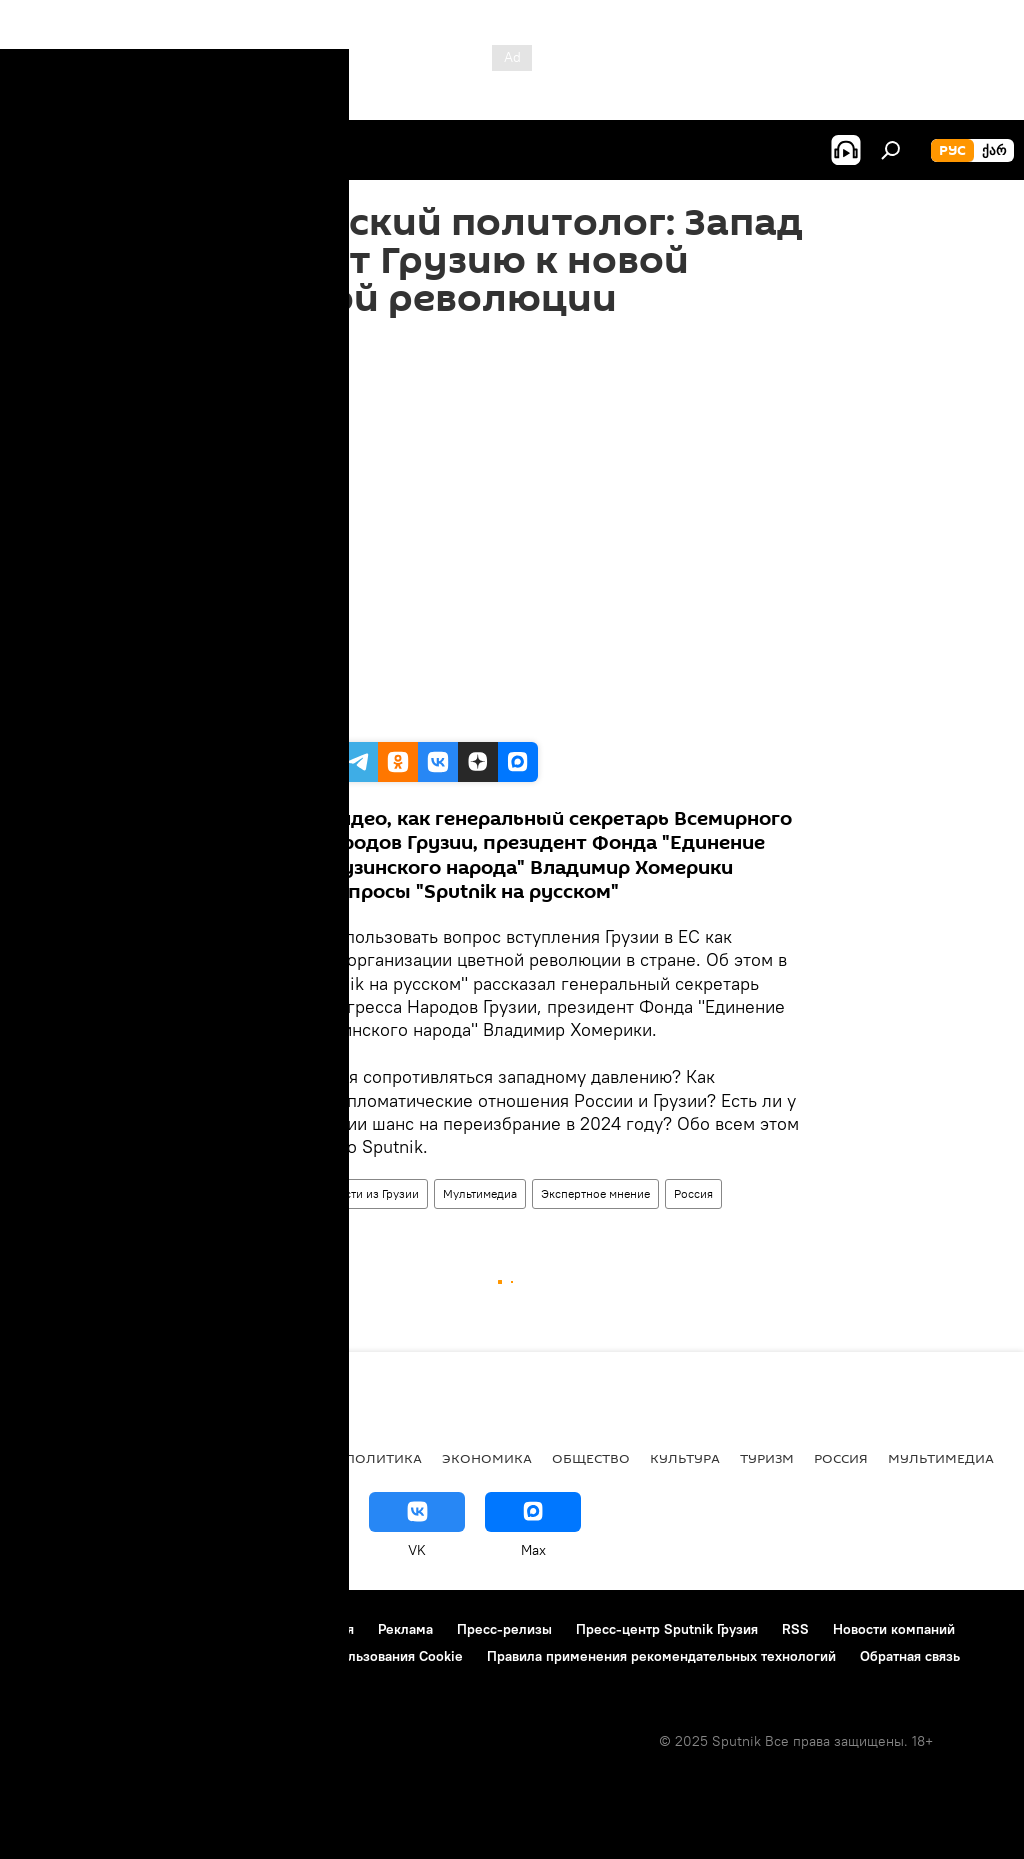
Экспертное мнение (595, 1193)
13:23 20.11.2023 (264, 342)
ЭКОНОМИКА (487, 1458)
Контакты (142, 1629)
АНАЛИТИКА (150, 1458)
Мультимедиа (480, 1193)
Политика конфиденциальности (124, 1656)
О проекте (54, 1629)
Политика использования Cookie (357, 1656)
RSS (795, 1629)
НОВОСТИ (54, 1458)
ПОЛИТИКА (383, 1458)
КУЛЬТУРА (685, 1458)
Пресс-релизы (504, 1629)
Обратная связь (910, 1656)
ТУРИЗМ (767, 1458)
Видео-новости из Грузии (349, 1193)
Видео (238, 1193)
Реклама (405, 1629)
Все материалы (268, 1458)
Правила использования (275, 1629)
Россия (693, 1193)
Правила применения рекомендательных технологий (661, 1656)
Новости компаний (894, 1629)
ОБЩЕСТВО (591, 1458)
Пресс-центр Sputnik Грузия (667, 1629)
